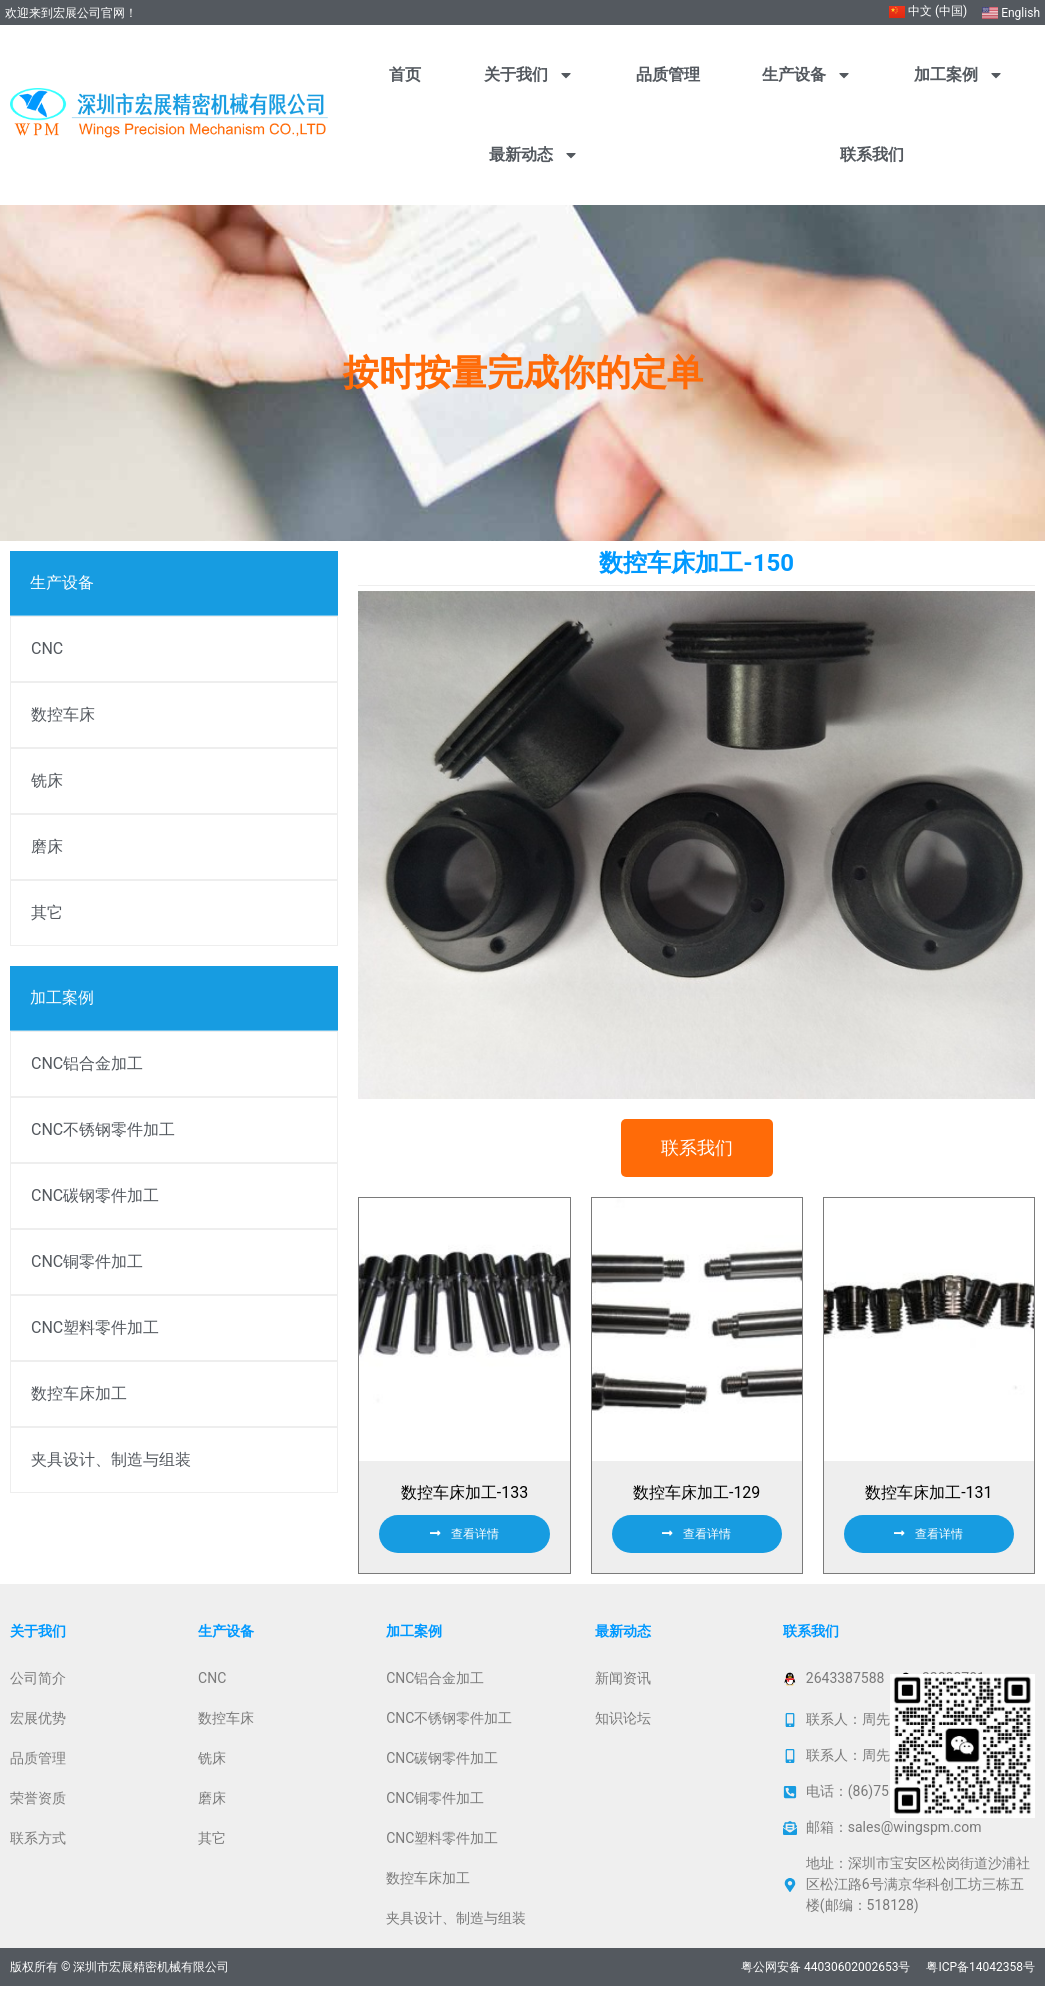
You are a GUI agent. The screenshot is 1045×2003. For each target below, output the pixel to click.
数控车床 (63, 714)
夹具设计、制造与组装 (111, 1459)
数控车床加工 (79, 1393)
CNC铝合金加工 (87, 1063)
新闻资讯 (623, 1695)
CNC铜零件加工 (87, 1261)
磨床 (47, 846)
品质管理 (668, 74)
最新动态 (534, 155)
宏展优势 (38, 1735)
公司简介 (38, 1695)
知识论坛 (623, 1735)
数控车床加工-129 (696, 1509)
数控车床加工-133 (464, 1509)
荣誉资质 (38, 1815)
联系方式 (38, 1855)
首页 (405, 74)
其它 (47, 912)
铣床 (47, 780)
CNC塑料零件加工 (95, 1327)
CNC (47, 648)
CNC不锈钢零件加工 (103, 1129)
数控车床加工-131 (928, 1509)
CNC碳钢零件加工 (95, 1195)
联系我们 (872, 154)
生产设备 (807, 75)
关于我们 (529, 75)
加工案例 (959, 75)
